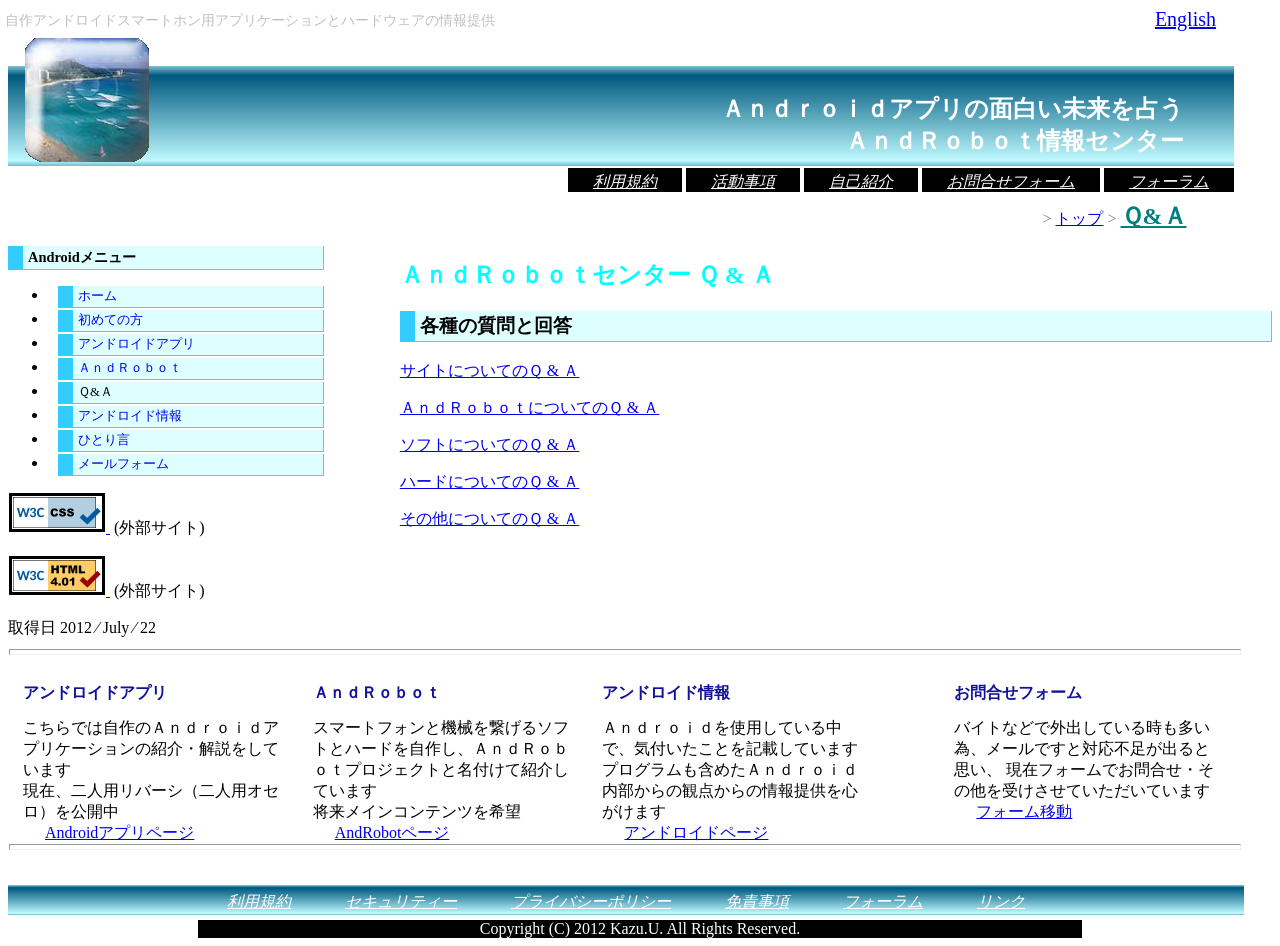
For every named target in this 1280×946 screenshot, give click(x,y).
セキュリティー (401, 901)
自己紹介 (861, 181)
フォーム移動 (1024, 811)
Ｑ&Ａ (95, 392)
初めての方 (110, 320)
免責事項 (757, 901)
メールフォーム (123, 464)
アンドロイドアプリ (136, 344)
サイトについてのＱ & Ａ (489, 370)
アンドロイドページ (696, 832)
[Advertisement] (634, 553)
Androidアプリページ (119, 832)
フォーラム (1169, 181)
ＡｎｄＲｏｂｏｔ (130, 368)
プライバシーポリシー (591, 901)
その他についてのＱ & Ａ (489, 518)
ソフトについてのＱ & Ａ (489, 444)
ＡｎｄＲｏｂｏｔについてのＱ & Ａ (529, 407)
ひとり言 (104, 440)
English (1185, 19)
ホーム (97, 296)
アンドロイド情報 (130, 416)
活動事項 (743, 181)
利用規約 (625, 181)
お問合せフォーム (1011, 181)
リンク (1001, 901)
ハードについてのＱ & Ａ (489, 481)
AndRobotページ (392, 832)
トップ (1079, 218)
